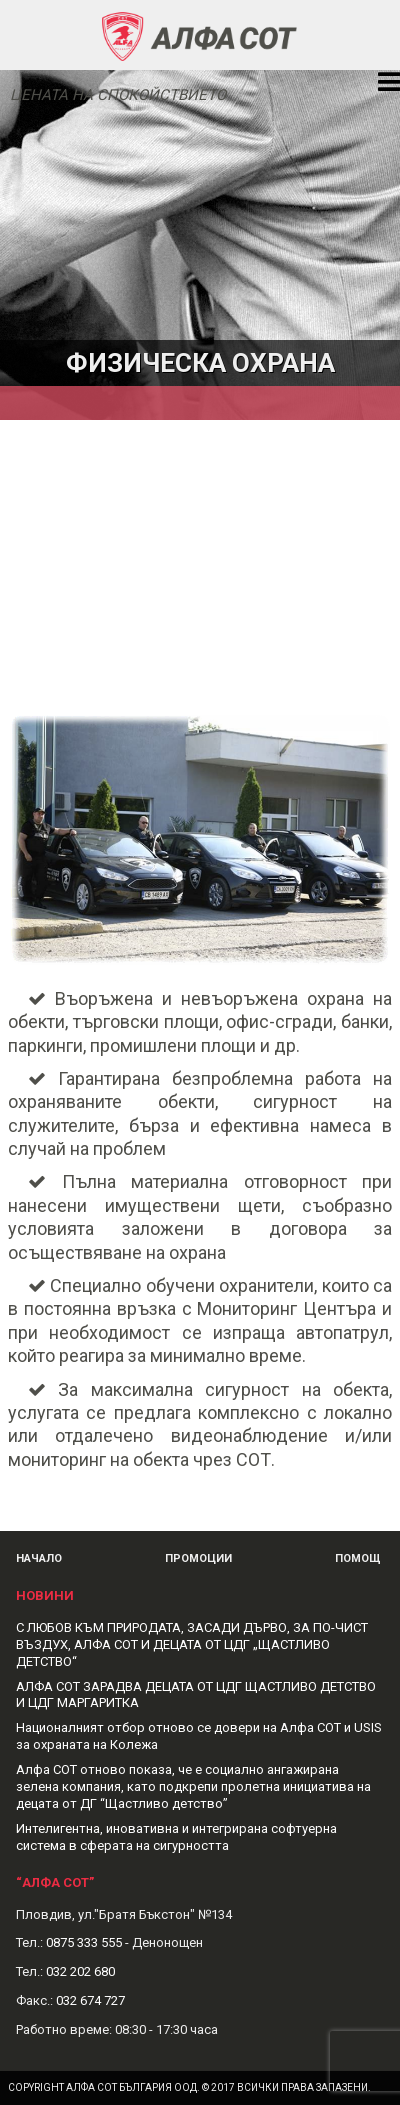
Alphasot (200, 35)
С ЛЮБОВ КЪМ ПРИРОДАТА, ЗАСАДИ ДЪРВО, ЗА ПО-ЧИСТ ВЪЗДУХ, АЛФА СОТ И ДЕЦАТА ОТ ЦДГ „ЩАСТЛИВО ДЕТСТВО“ (192, 1644)
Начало (39, 1558)
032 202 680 (80, 1971)
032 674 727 (90, 2000)
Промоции (198, 1558)
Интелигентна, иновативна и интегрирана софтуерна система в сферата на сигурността (176, 1837)
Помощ (358, 1558)
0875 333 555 (84, 1942)
